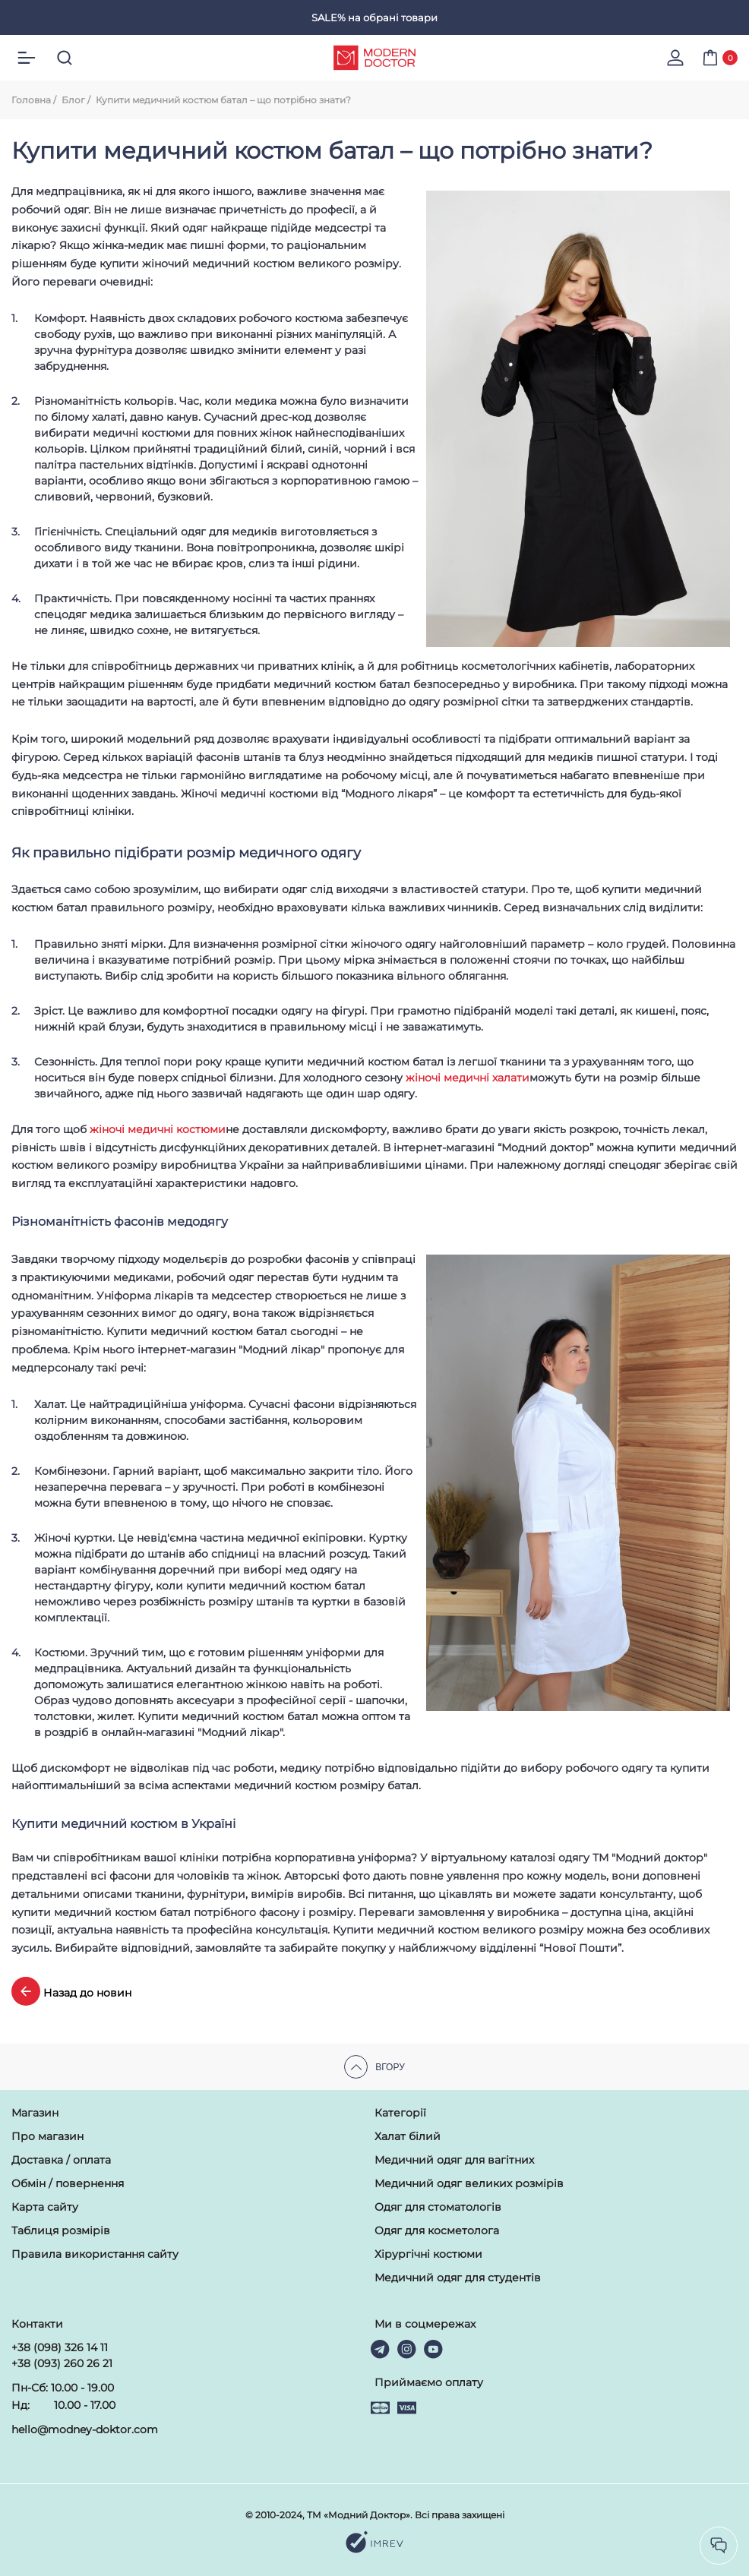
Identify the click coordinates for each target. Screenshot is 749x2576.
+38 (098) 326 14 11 (59, 2347)
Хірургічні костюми (428, 2254)
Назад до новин (71, 1991)
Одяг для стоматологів (437, 2207)
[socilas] (719, 2546)
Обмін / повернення (67, 2183)
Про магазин (47, 2136)
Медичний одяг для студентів (457, 2277)
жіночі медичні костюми (158, 1129)
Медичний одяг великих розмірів (469, 2183)
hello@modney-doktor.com (84, 2429)
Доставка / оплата (61, 2160)
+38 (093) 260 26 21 (61, 2363)
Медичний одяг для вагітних (454, 2160)
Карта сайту (44, 2207)
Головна (31, 100)
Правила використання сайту (95, 2254)
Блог (73, 100)
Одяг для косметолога (436, 2230)
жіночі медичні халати (467, 1077)
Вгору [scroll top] (374, 2067)
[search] (64, 58)
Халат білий (407, 2136)
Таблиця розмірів (60, 2230)
